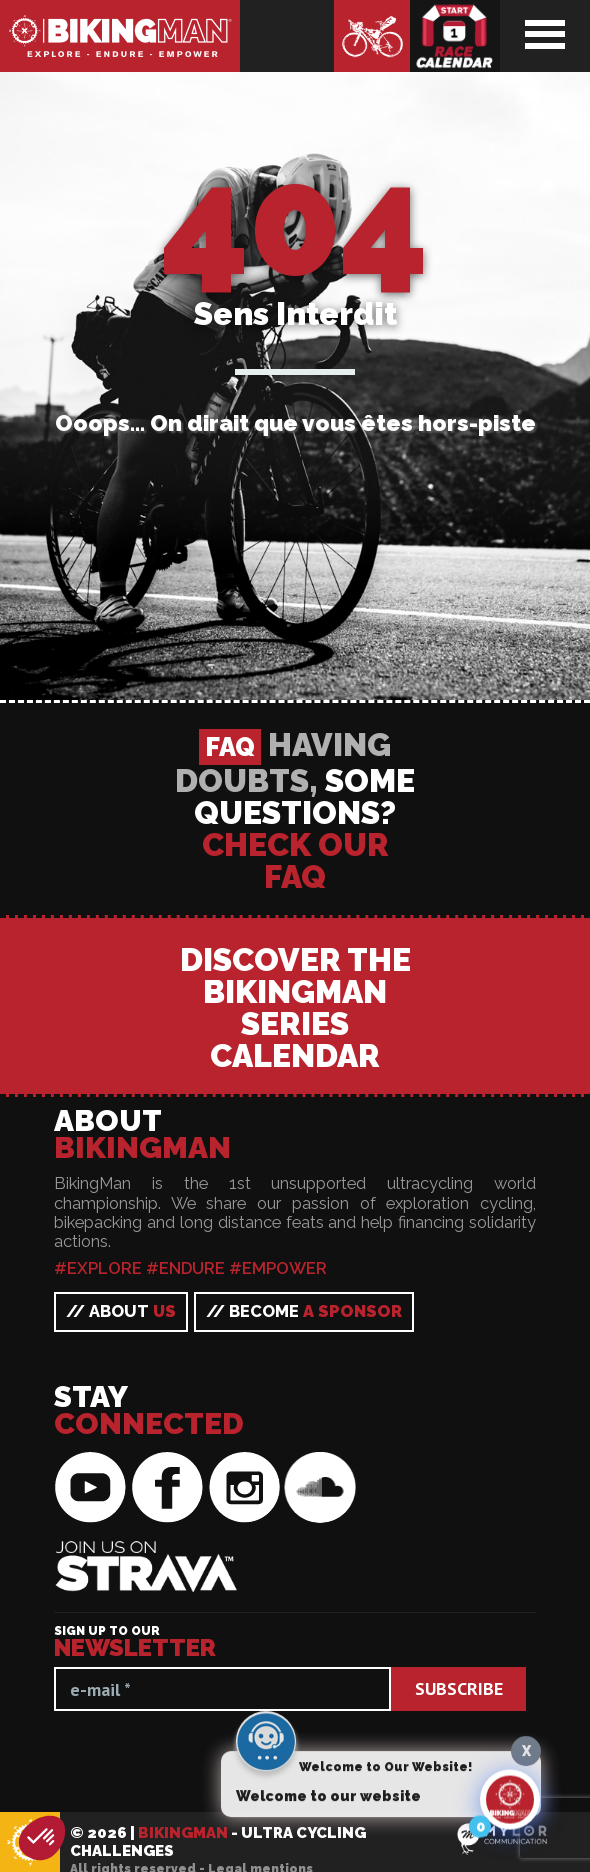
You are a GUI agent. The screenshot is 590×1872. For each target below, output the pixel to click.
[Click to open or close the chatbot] (510, 1806)
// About (121, 1829)
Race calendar (455, 36)
